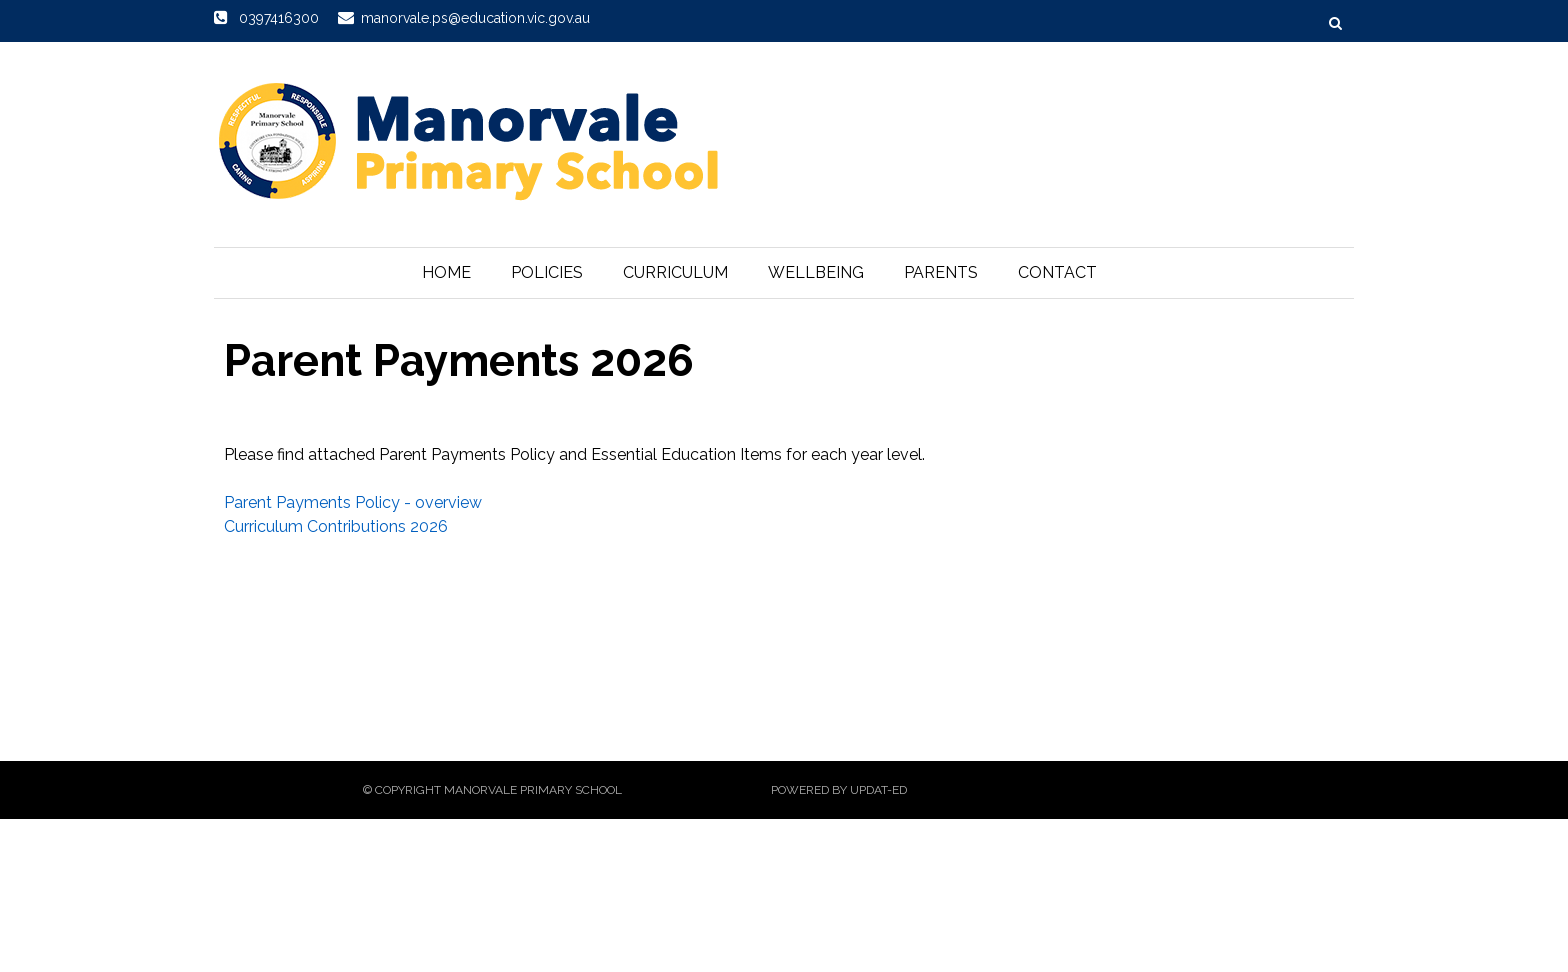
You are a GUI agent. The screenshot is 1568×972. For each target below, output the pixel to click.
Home (446, 272)
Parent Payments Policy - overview (353, 502)
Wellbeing (816, 272)
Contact (1057, 272)
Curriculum (675, 272)
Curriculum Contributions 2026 (336, 526)
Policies (547, 272)
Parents (941, 272)
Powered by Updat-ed (839, 790)
